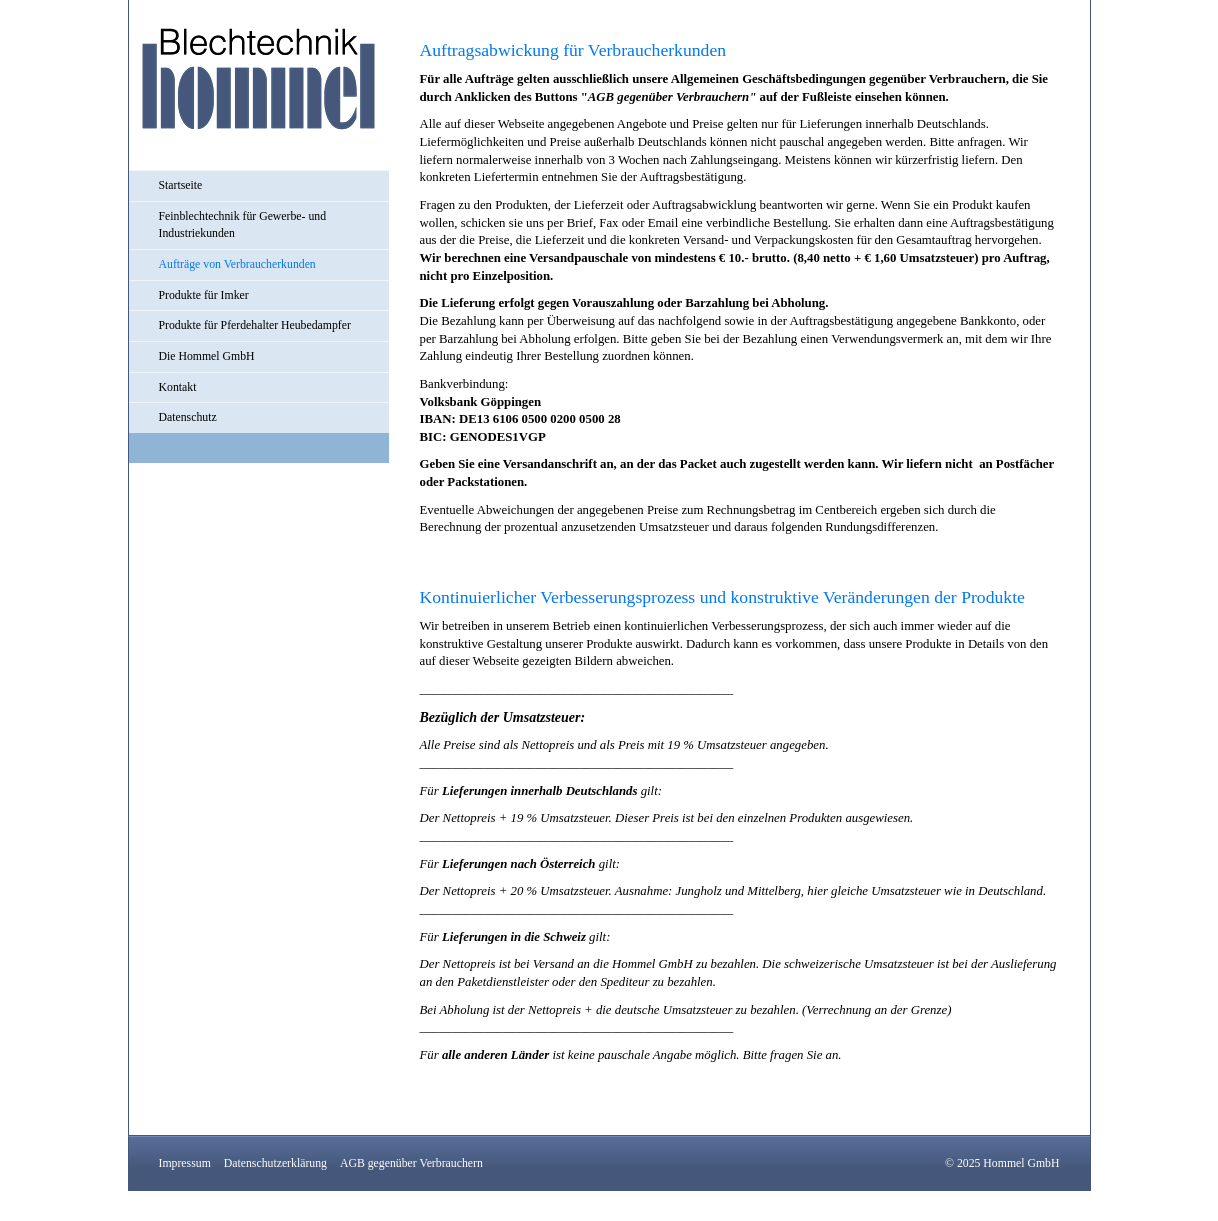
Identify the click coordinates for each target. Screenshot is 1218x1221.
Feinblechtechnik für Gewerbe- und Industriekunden (243, 225)
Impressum (185, 1163)
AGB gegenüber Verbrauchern (411, 1163)
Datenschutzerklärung (275, 1163)
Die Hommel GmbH (207, 356)
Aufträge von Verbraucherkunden (237, 264)
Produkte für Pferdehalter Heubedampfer (255, 325)
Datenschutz (188, 417)
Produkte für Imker (204, 295)
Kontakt (178, 387)
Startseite (181, 185)
